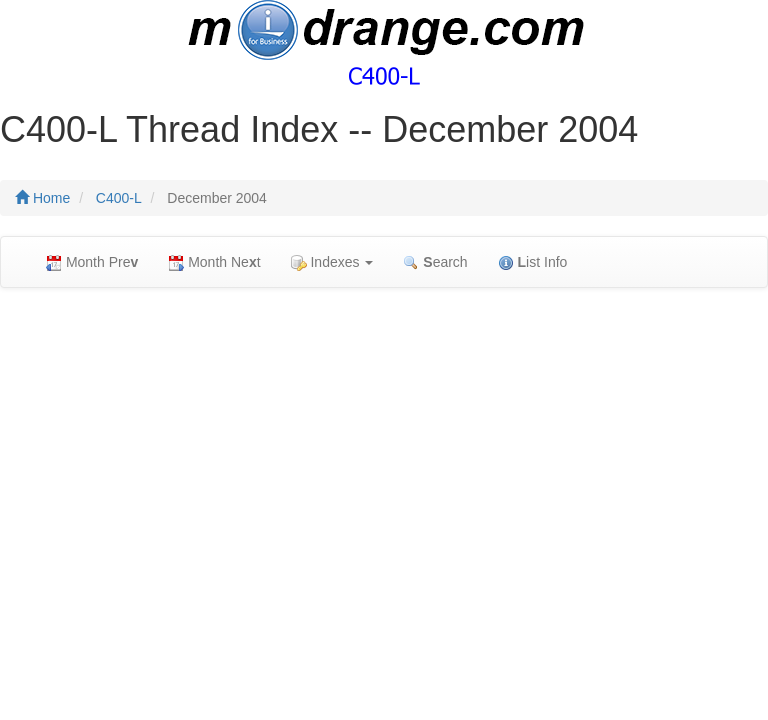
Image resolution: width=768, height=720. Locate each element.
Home (42, 198)
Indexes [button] (332, 262)
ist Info (533, 262)
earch (435, 262)
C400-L (119, 198)
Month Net (214, 262)
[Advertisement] (384, 448)
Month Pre (92, 262)
